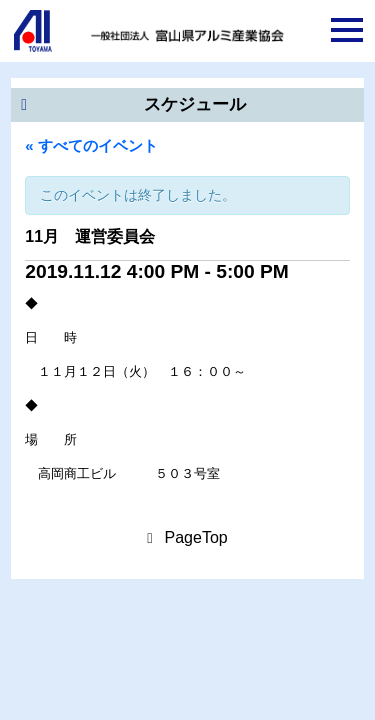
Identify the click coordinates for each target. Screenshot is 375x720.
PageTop (196, 537)
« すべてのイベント (91, 145)
